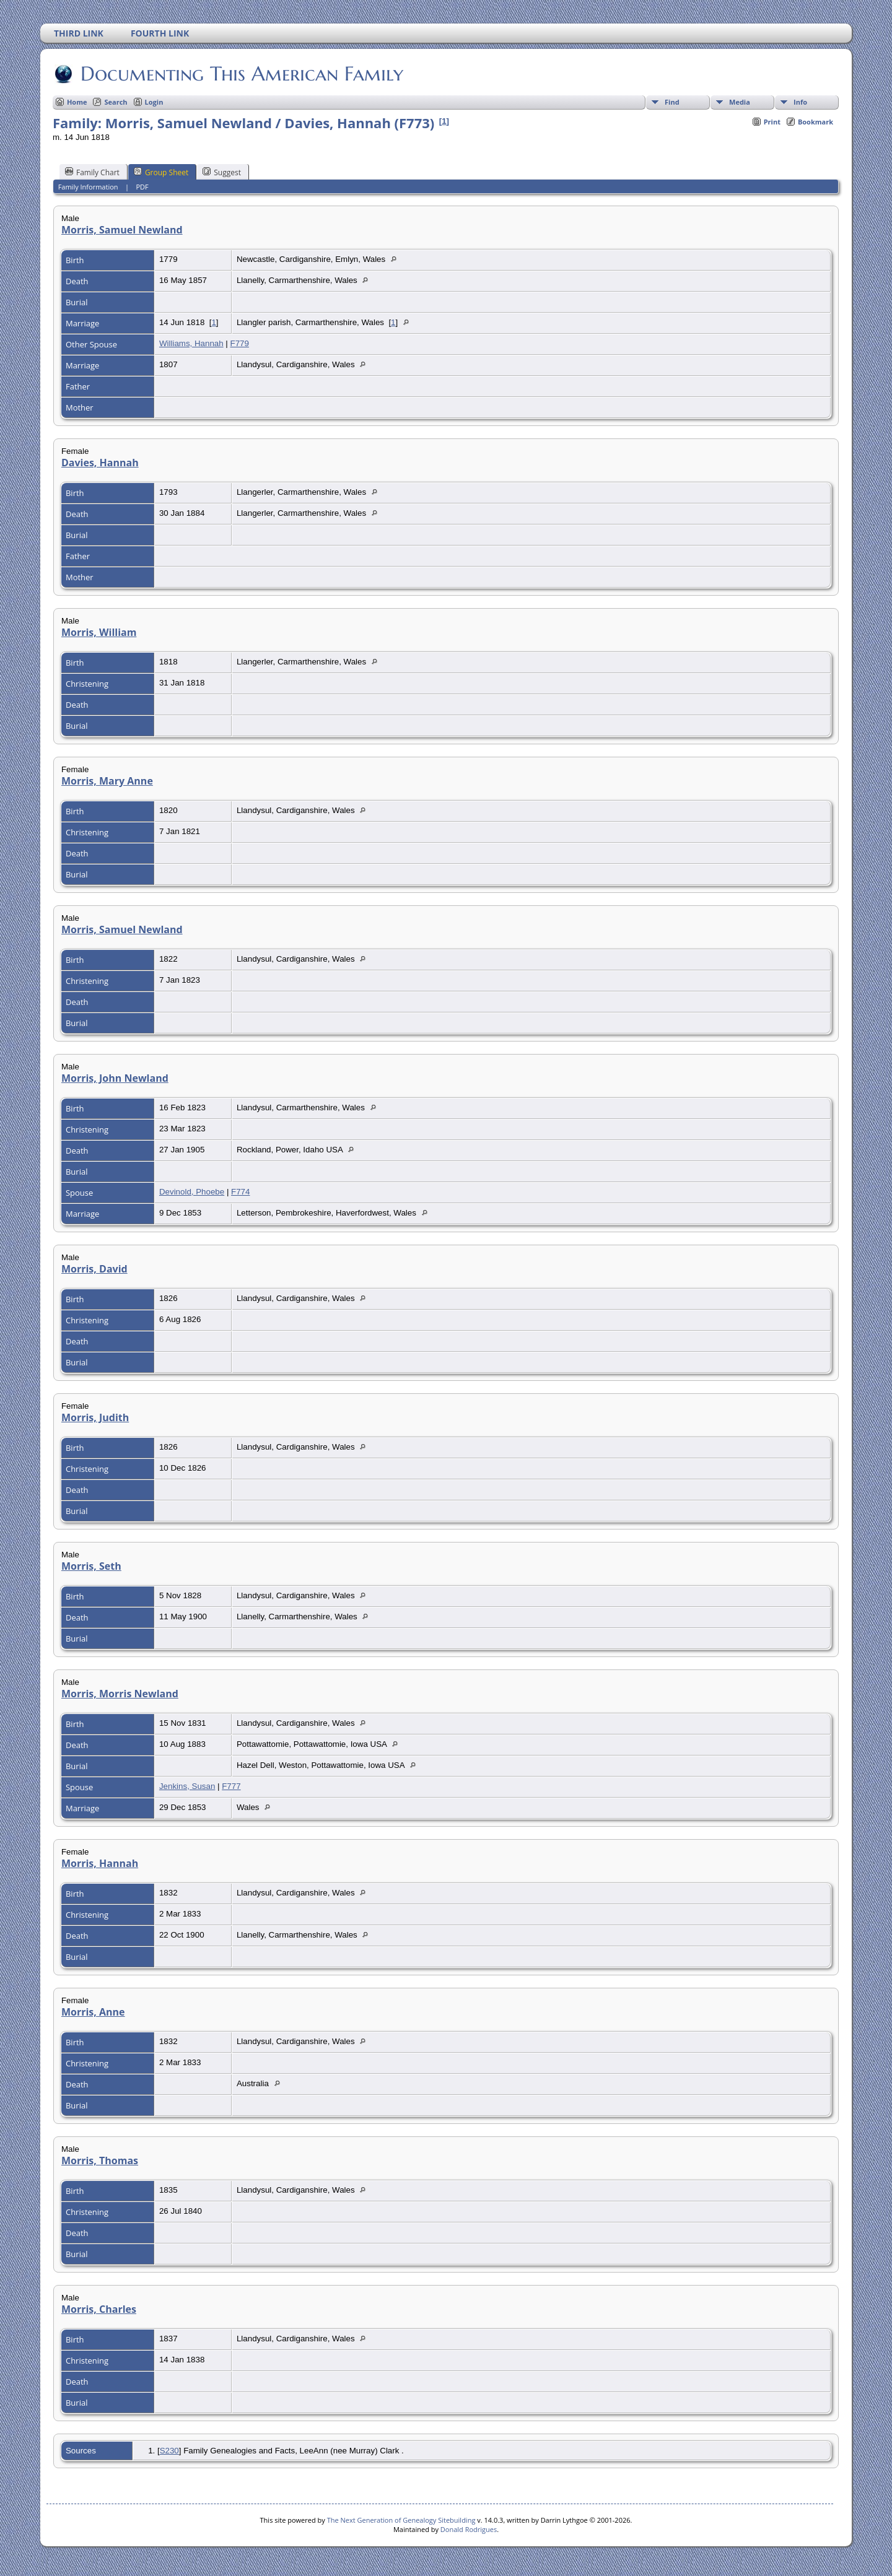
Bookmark (815, 121)
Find (672, 102)
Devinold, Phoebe (191, 1191)
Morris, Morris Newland (119, 1693)
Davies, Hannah (100, 462)
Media (739, 102)
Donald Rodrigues (468, 2529)
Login (154, 102)
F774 (240, 1191)
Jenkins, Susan (187, 1786)
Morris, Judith (95, 1417)
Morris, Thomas (99, 2160)
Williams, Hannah (191, 343)
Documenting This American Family (241, 73)
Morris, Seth (91, 1566)
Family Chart (92, 172)
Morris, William (98, 632)
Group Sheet (161, 172)
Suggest (222, 172)
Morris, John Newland (114, 1078)
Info (800, 102)
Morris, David (94, 1269)
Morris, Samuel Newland (122, 230)
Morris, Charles (98, 2309)
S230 (169, 2450)
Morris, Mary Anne (107, 781)
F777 (231, 1786)
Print (772, 121)
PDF (142, 186)
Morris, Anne (93, 2012)
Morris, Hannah (99, 1863)
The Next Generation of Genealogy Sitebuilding (401, 2520)
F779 (239, 343)
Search (115, 102)
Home (77, 102)
